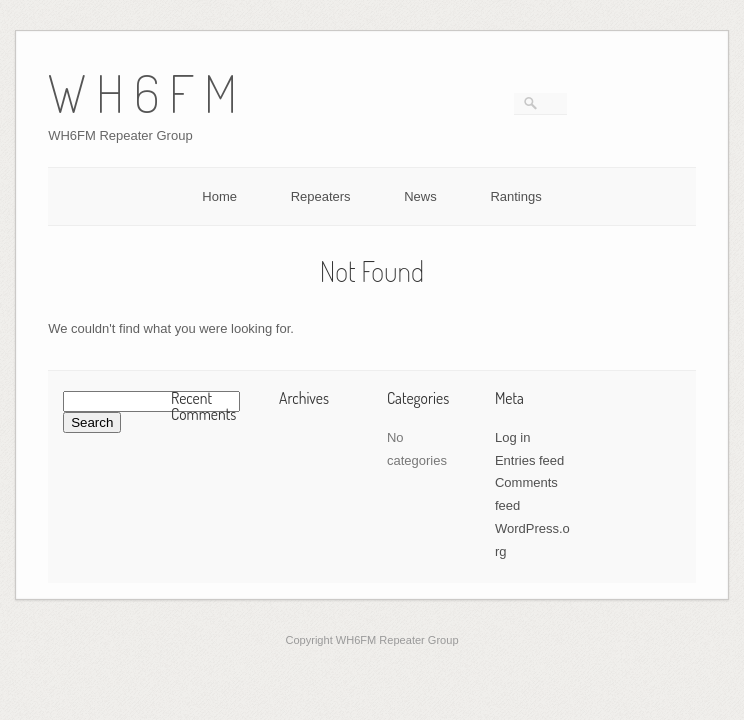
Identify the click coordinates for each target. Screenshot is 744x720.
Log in (512, 437)
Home (219, 196)
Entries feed (529, 460)
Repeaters (321, 196)
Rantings (515, 196)
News (420, 196)
